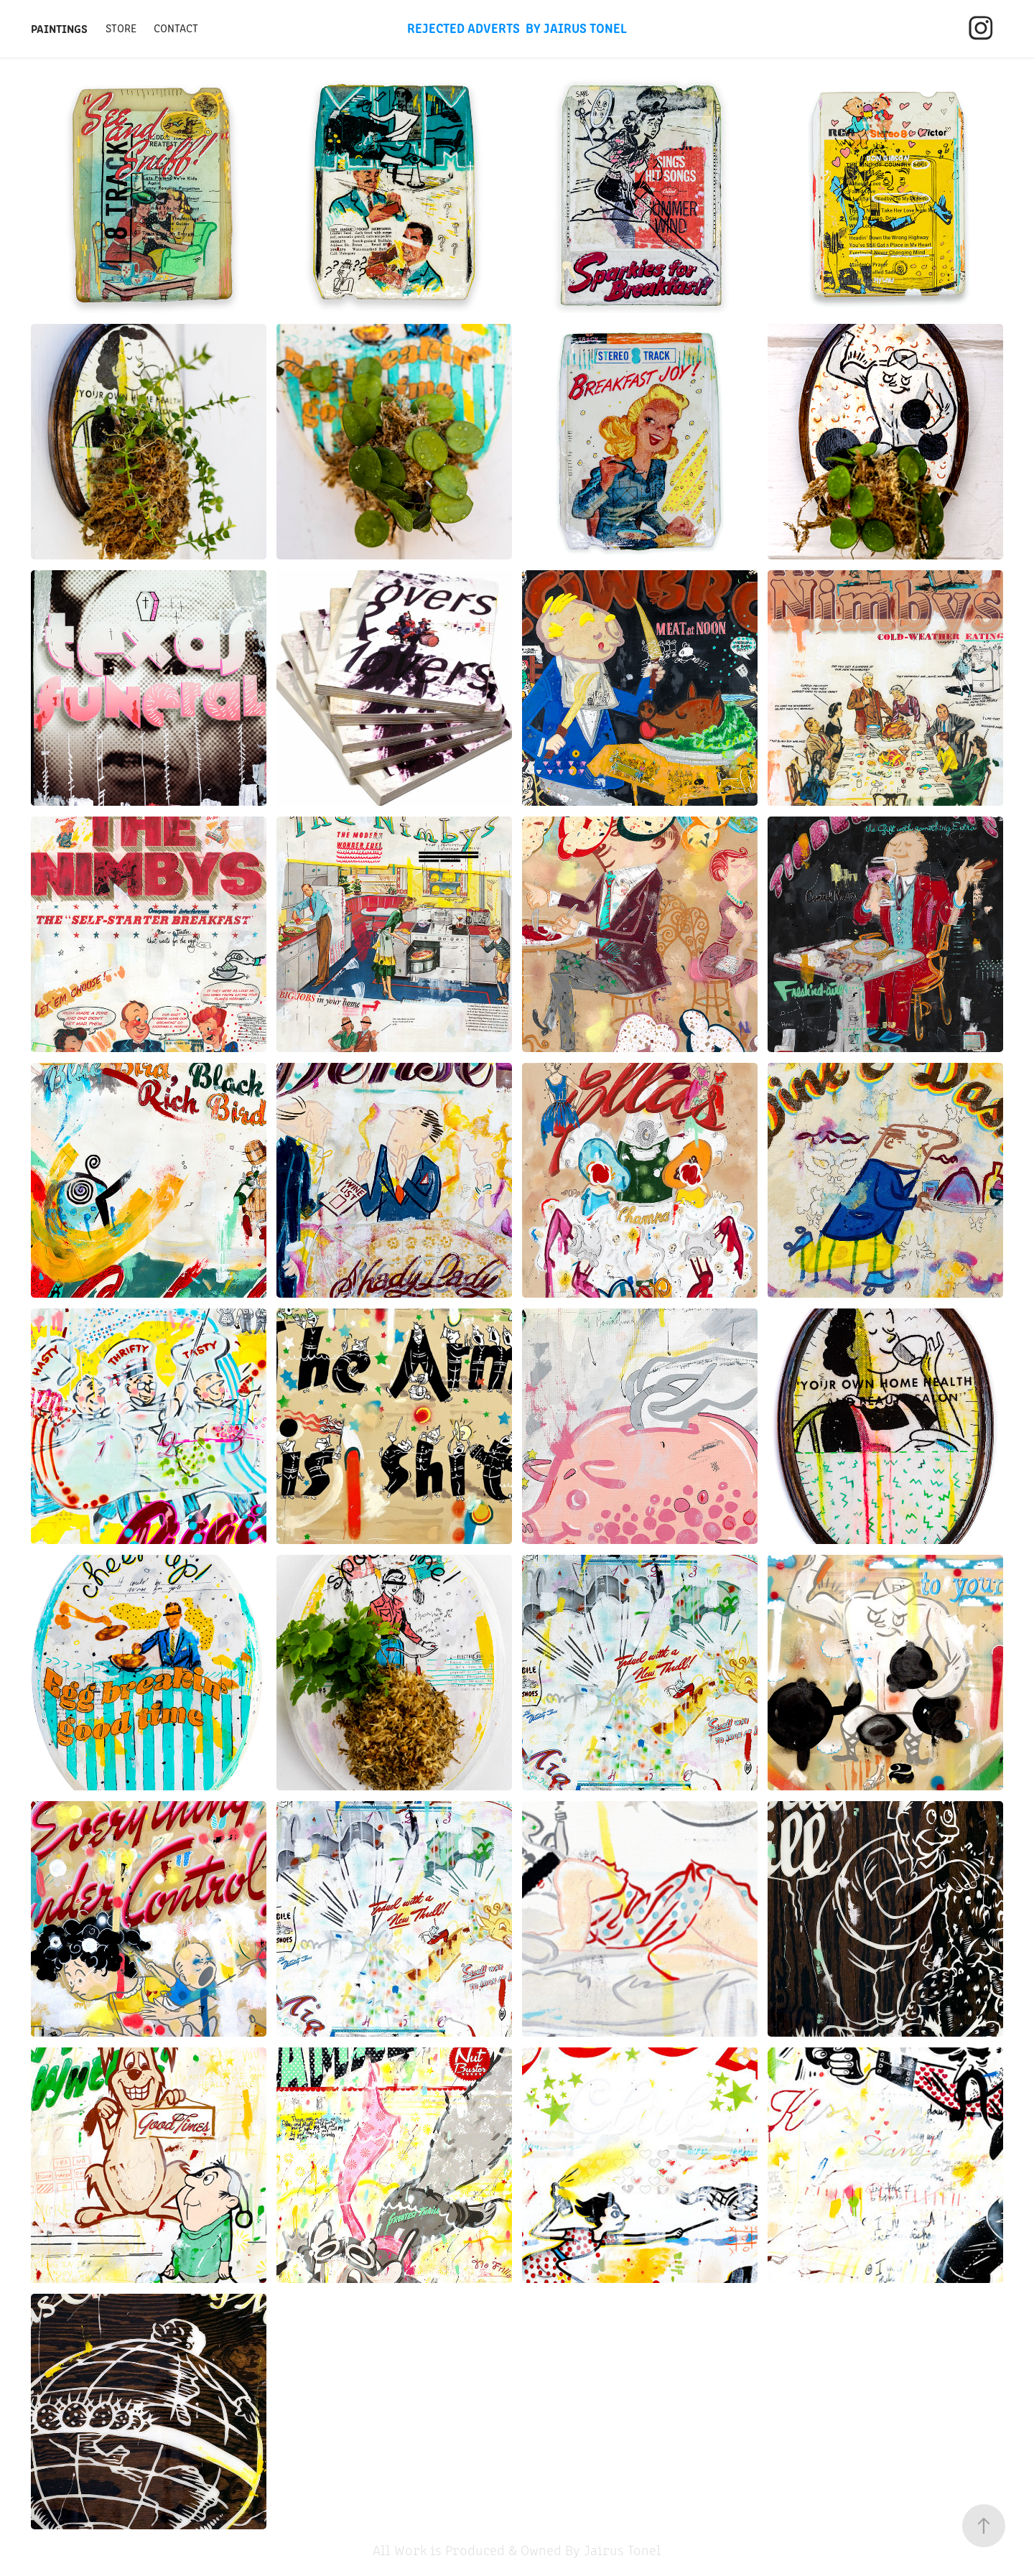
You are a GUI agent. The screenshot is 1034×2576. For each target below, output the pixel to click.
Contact (176, 27)
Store (121, 27)
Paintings (59, 28)
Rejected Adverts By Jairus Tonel (517, 27)
